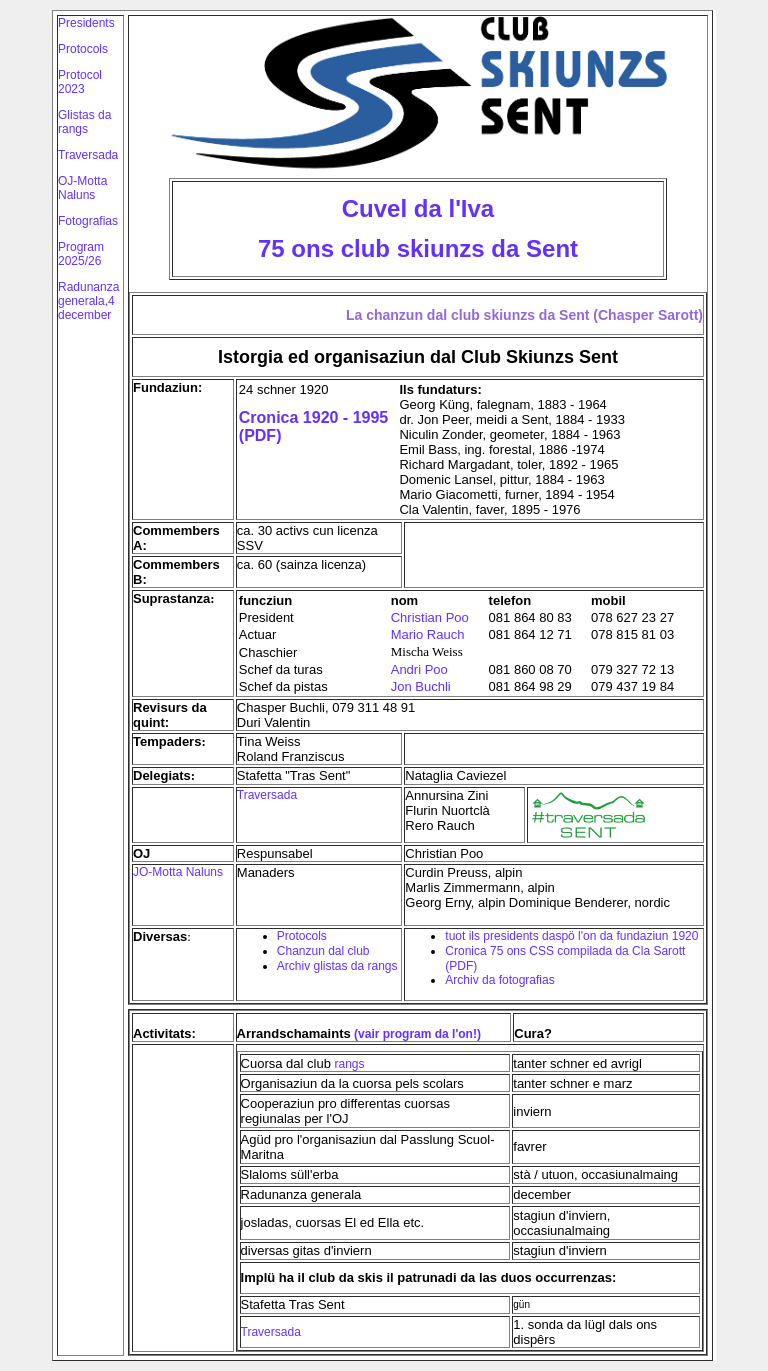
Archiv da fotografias (499, 980)
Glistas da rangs (84, 122)
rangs (350, 1064)
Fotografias (88, 221)
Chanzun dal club (323, 951)
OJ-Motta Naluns (82, 188)
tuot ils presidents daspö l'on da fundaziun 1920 (571, 936)
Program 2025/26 (81, 254)
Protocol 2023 (80, 82)
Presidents (86, 23)
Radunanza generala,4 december (88, 301)
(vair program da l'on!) (416, 1034)
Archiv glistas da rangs (337, 966)
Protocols (83, 49)
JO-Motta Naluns (178, 872)
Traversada (88, 155)
